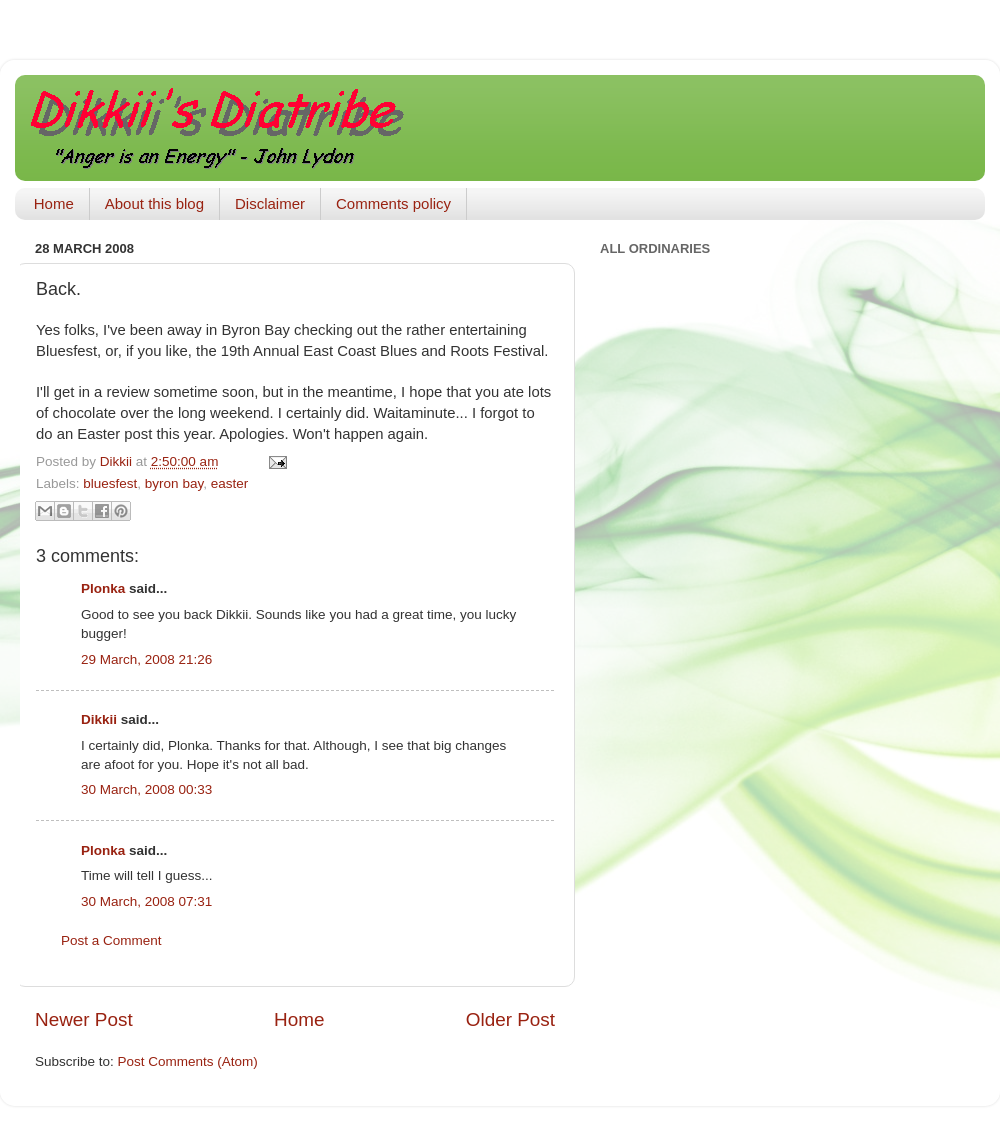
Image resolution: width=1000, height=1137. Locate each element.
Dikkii (99, 719)
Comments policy (393, 203)
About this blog (154, 203)
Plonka (103, 588)
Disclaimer (270, 203)
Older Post (510, 1019)
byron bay (174, 483)
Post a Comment (111, 940)
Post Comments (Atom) (188, 1061)
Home (54, 203)
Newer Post (84, 1019)
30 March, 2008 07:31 (146, 901)
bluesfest (110, 483)
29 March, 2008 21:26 (146, 659)
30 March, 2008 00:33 (146, 789)
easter (230, 483)
